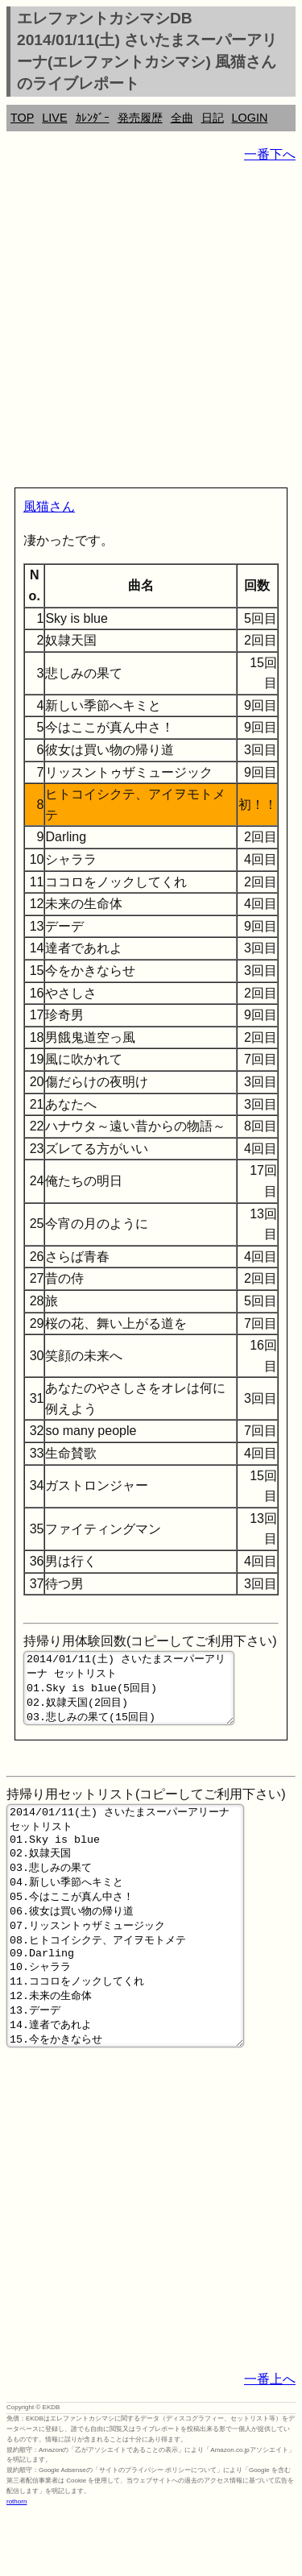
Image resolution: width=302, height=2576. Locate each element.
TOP (22, 117)
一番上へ (270, 2442)
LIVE (54, 117)
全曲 (182, 117)
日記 (212, 117)
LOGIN (250, 117)
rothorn (16, 2564)
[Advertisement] (151, 328)
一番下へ (270, 154)
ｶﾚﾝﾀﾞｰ (93, 117)
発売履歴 (140, 117)
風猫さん (49, 506)
